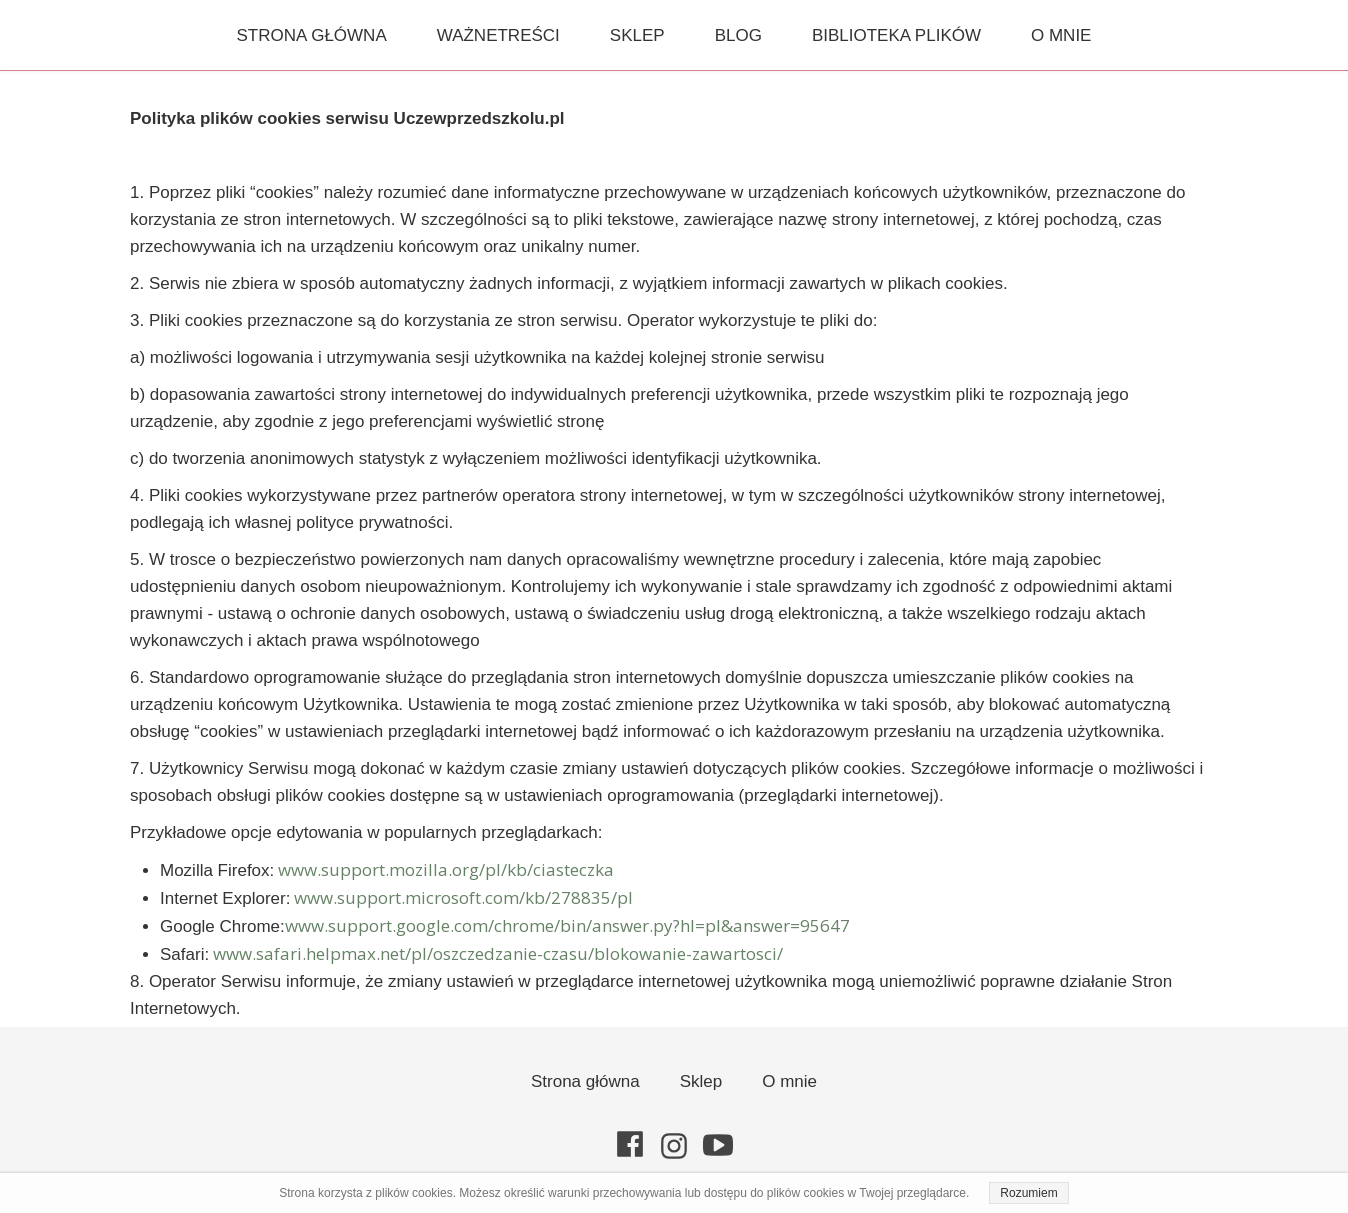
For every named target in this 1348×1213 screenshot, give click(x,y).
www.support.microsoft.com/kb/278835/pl (463, 897)
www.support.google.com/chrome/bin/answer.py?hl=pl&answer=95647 (567, 925)
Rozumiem (1028, 1193)
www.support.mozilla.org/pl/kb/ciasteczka (446, 869)
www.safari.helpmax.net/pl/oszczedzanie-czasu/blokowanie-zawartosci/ (498, 953)
